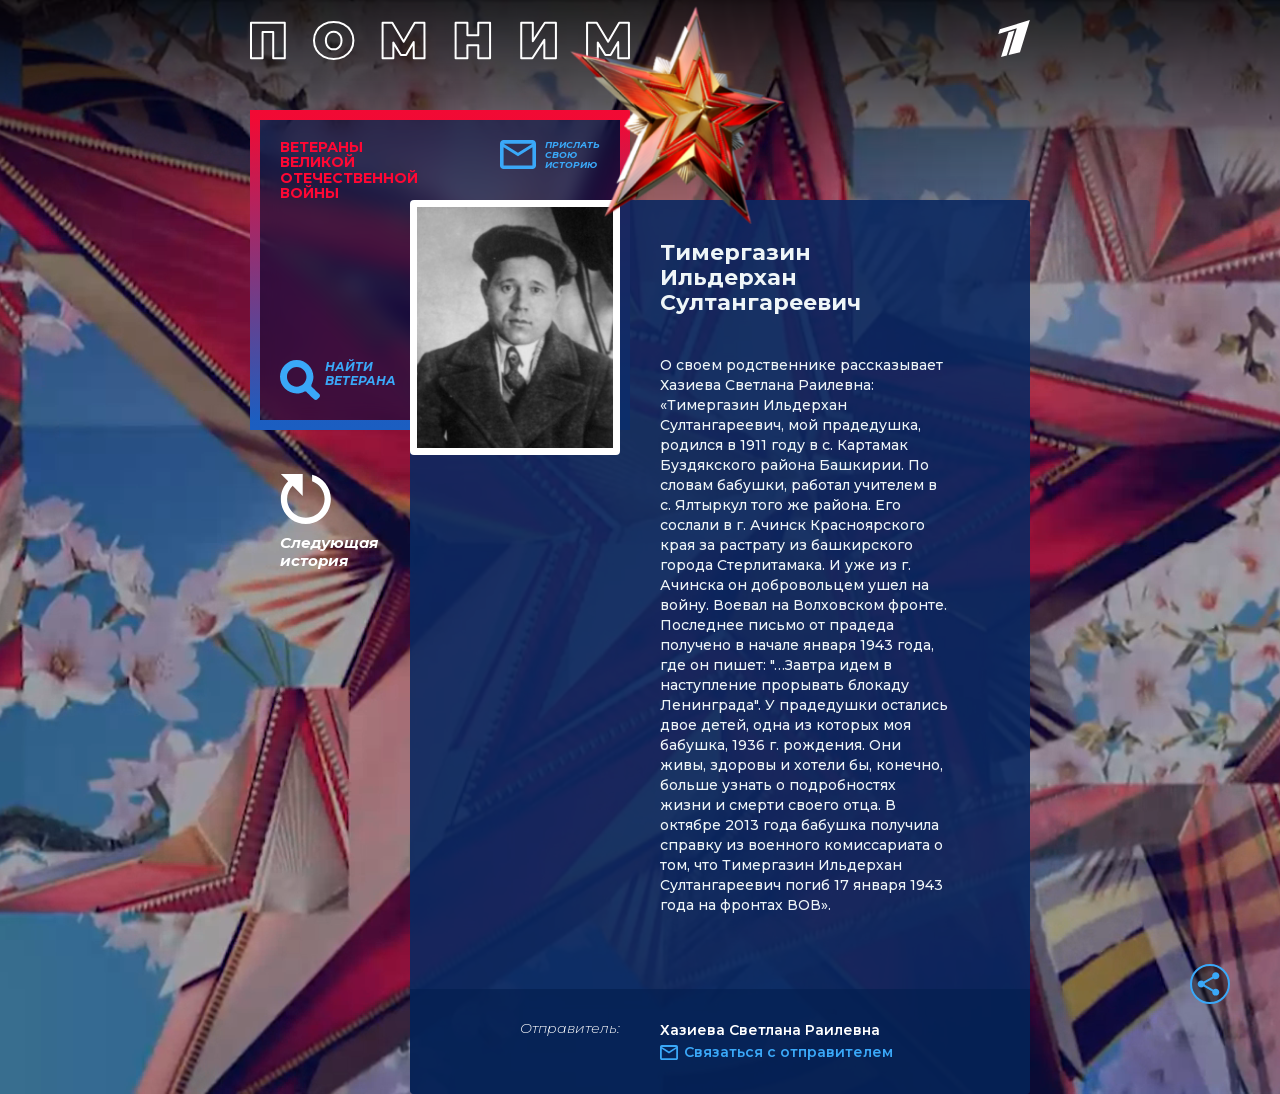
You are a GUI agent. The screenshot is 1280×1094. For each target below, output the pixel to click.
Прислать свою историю (572, 155)
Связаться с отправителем (788, 1052)
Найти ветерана (360, 374)
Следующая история (329, 551)
